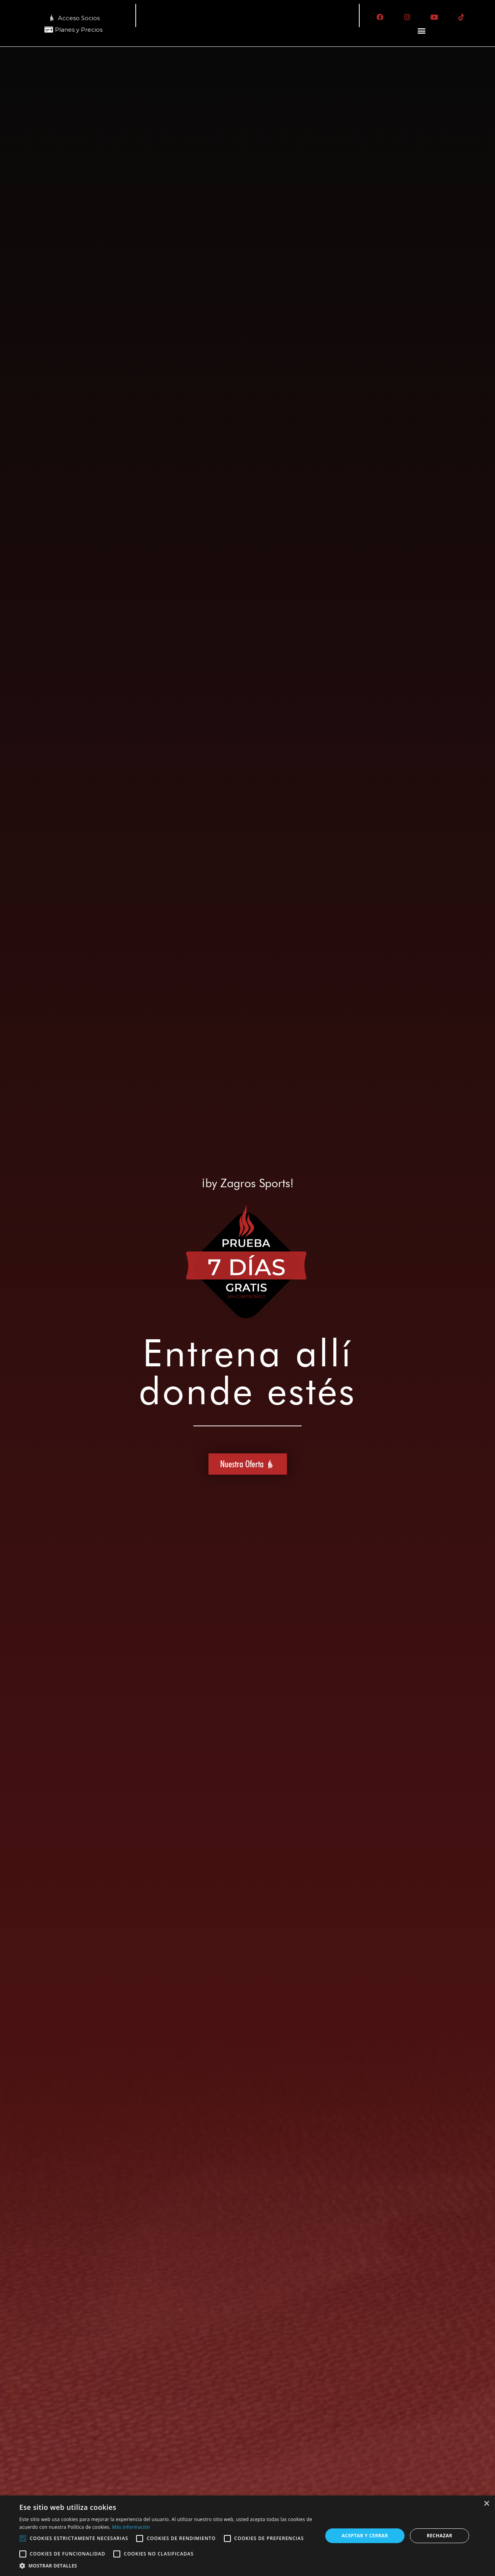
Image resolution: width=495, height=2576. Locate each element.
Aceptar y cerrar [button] (364, 2535)
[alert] (247, 2536)
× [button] (486, 2504)
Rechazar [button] (439, 2535)
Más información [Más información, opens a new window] (131, 2527)
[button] (421, 30)
